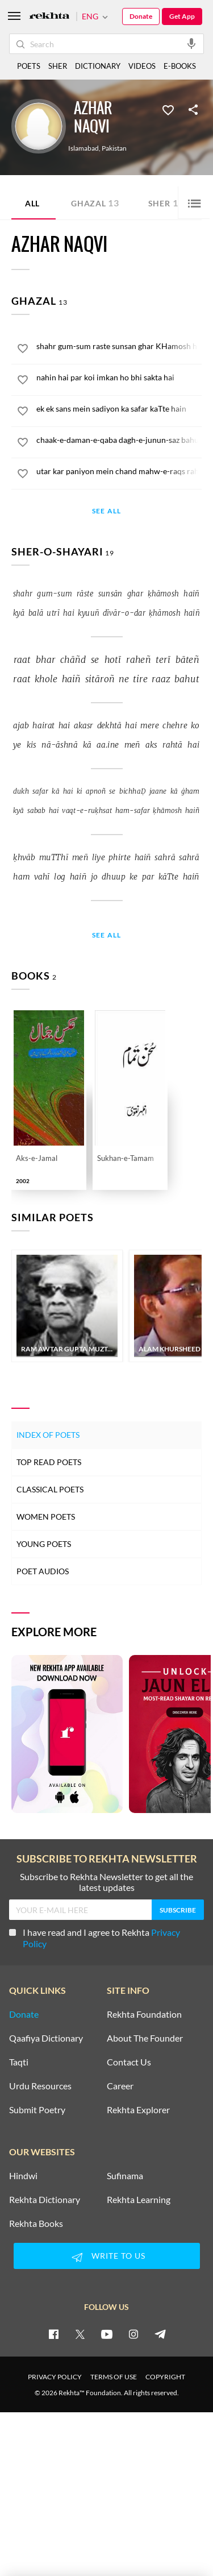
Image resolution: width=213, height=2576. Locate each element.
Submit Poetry (37, 2109)
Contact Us (129, 2062)
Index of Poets (48, 1435)
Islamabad (83, 148)
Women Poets (45, 1516)
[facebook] (53, 2334)
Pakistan (114, 148)
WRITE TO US (106, 2257)
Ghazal (95, 202)
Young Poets (43, 1544)
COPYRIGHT (165, 2376)
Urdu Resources (40, 2085)
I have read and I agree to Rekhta (94, 1938)
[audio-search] (191, 43)
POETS (28, 65)
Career (120, 2085)
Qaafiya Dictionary (46, 2038)
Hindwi (23, 2175)
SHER (57, 65)
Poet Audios (42, 1571)
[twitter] (80, 2334)
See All (106, 511)
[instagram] (133, 2334)
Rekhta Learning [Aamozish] (138, 2199)
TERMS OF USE (113, 2376)
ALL (32, 203)
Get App (182, 16)
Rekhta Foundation (144, 2014)
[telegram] (160, 2334)
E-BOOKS (180, 65)
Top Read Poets (48, 1462)
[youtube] (107, 2334)
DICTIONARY (97, 65)
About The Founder (145, 2038)
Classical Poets (49, 1489)
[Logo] (49, 16)
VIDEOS (142, 65)
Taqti (18, 2062)
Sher (165, 202)
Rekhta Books (36, 2223)
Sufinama (125, 2175)
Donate (141, 16)
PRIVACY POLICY (55, 2376)
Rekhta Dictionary (44, 2199)
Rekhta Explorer (138, 2109)
